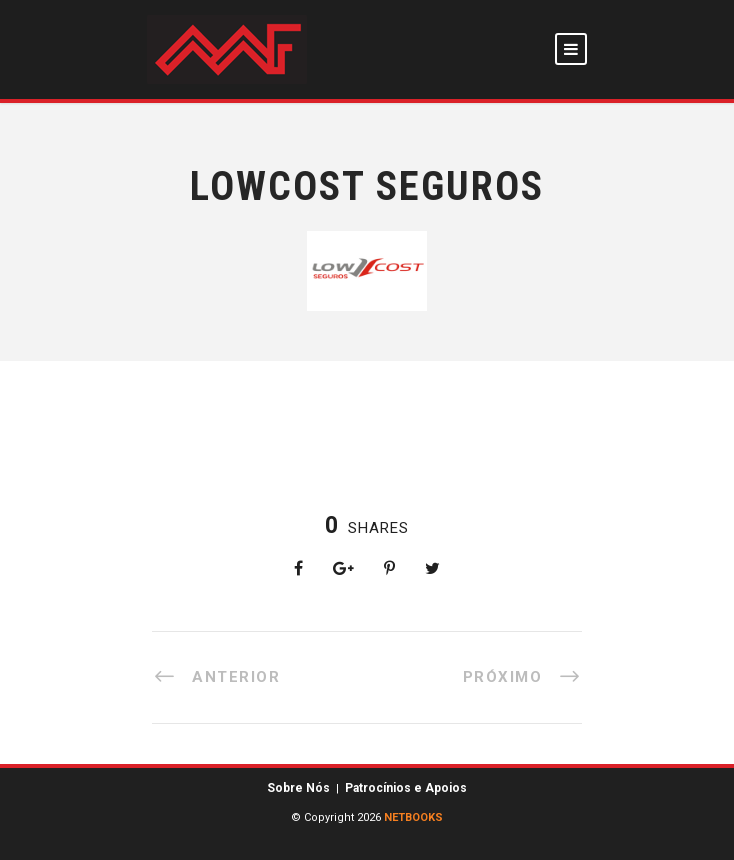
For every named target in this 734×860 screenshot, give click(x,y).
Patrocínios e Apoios (406, 788)
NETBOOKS (413, 817)
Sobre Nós (298, 788)
